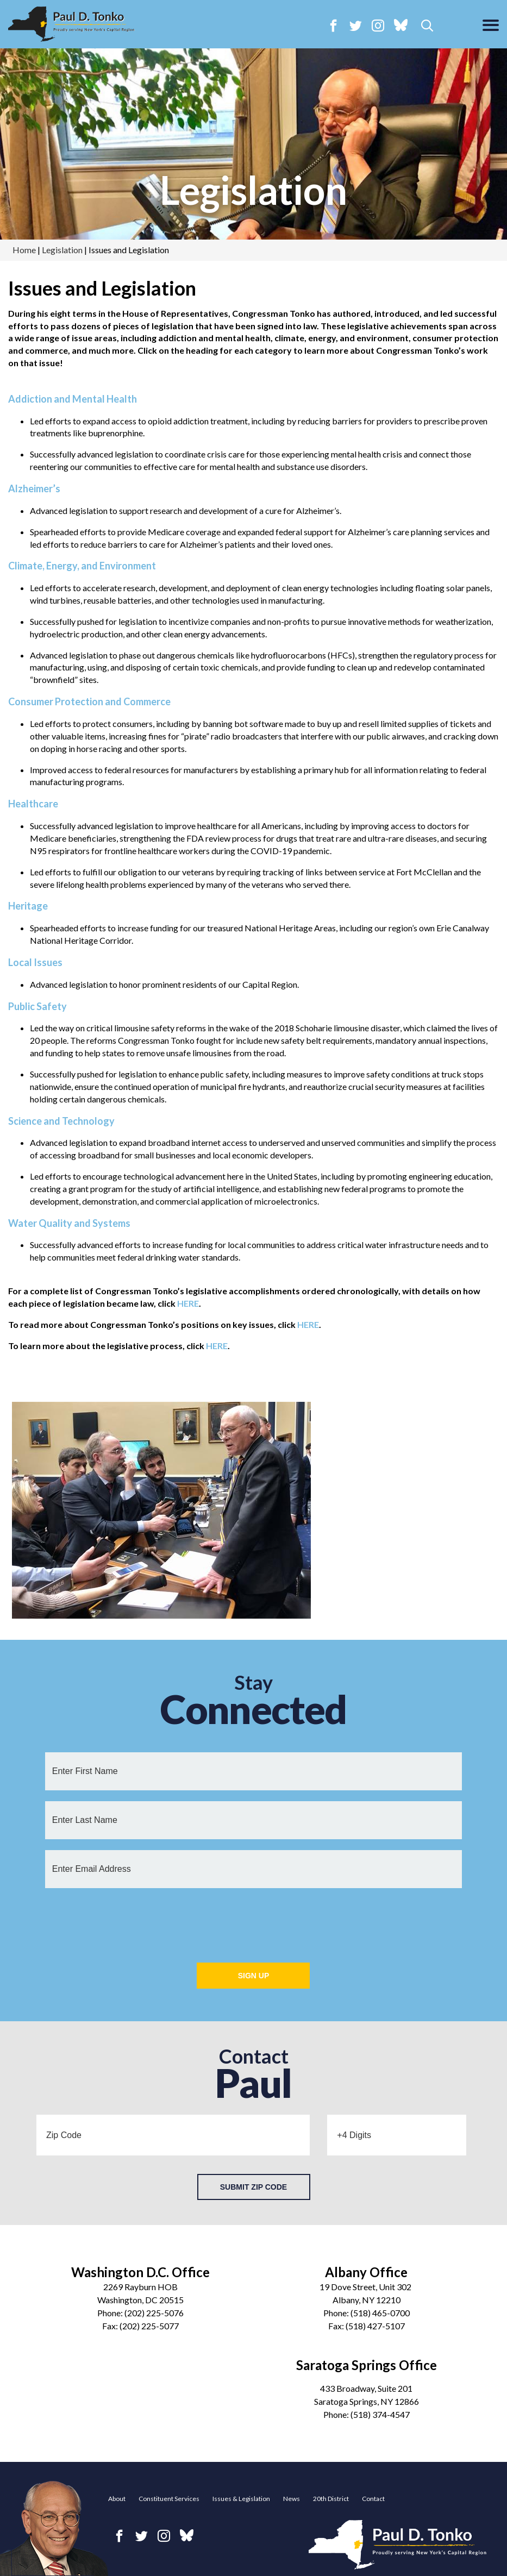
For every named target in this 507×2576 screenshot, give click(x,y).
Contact (373, 2498)
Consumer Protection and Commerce (89, 701)
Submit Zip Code (253, 2187)
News (291, 2498)
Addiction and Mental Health (72, 399)
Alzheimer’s (34, 488)
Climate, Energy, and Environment (82, 566)
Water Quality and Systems (69, 1223)
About (117, 2498)
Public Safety (37, 1006)
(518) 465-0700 (380, 2313)
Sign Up (254, 1975)
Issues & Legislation (241, 2498)
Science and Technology (61, 1121)
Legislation (253, 189)
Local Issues (35, 962)
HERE (188, 1303)
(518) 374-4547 (380, 2414)
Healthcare (33, 804)
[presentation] (253, 1920)
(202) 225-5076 (154, 2313)
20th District (331, 2498)
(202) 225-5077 (149, 2326)
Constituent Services (169, 2498)
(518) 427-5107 (375, 2326)
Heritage (28, 906)
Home (24, 250)
